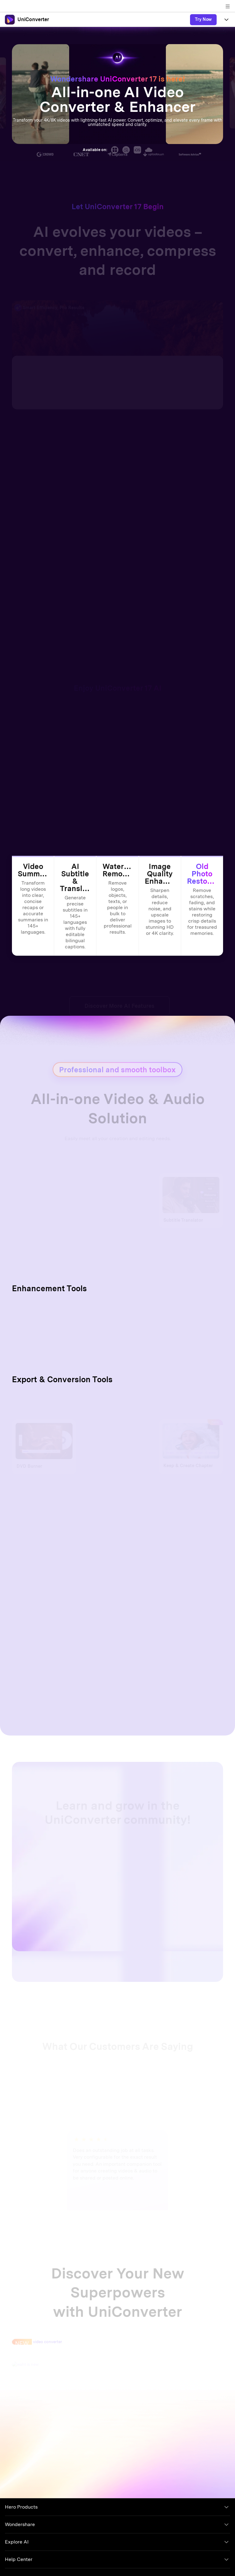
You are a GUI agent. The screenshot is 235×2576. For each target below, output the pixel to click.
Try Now (203, 19)
